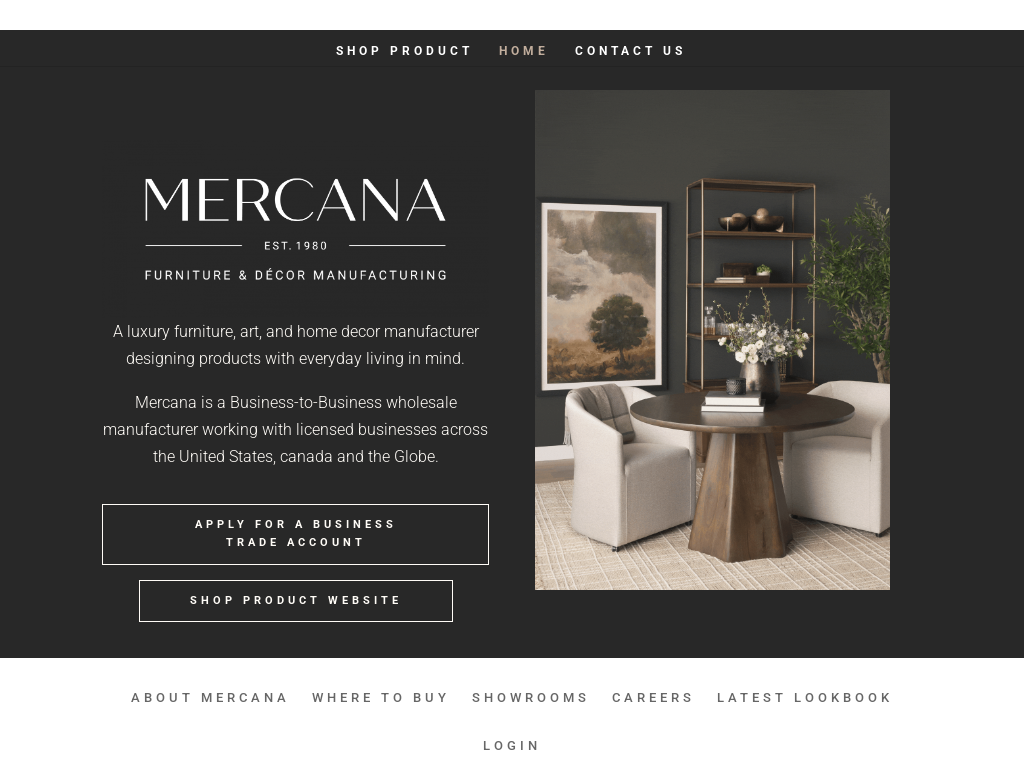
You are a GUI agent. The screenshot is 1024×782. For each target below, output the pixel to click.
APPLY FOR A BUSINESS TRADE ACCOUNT (296, 534)
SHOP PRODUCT (404, 51)
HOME (524, 51)
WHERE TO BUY (535, 15)
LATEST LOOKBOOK (815, 15)
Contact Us (630, 51)
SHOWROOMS (634, 15)
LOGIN (904, 15)
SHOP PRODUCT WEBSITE (296, 600)
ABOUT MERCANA (425, 15)
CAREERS (716, 15)
